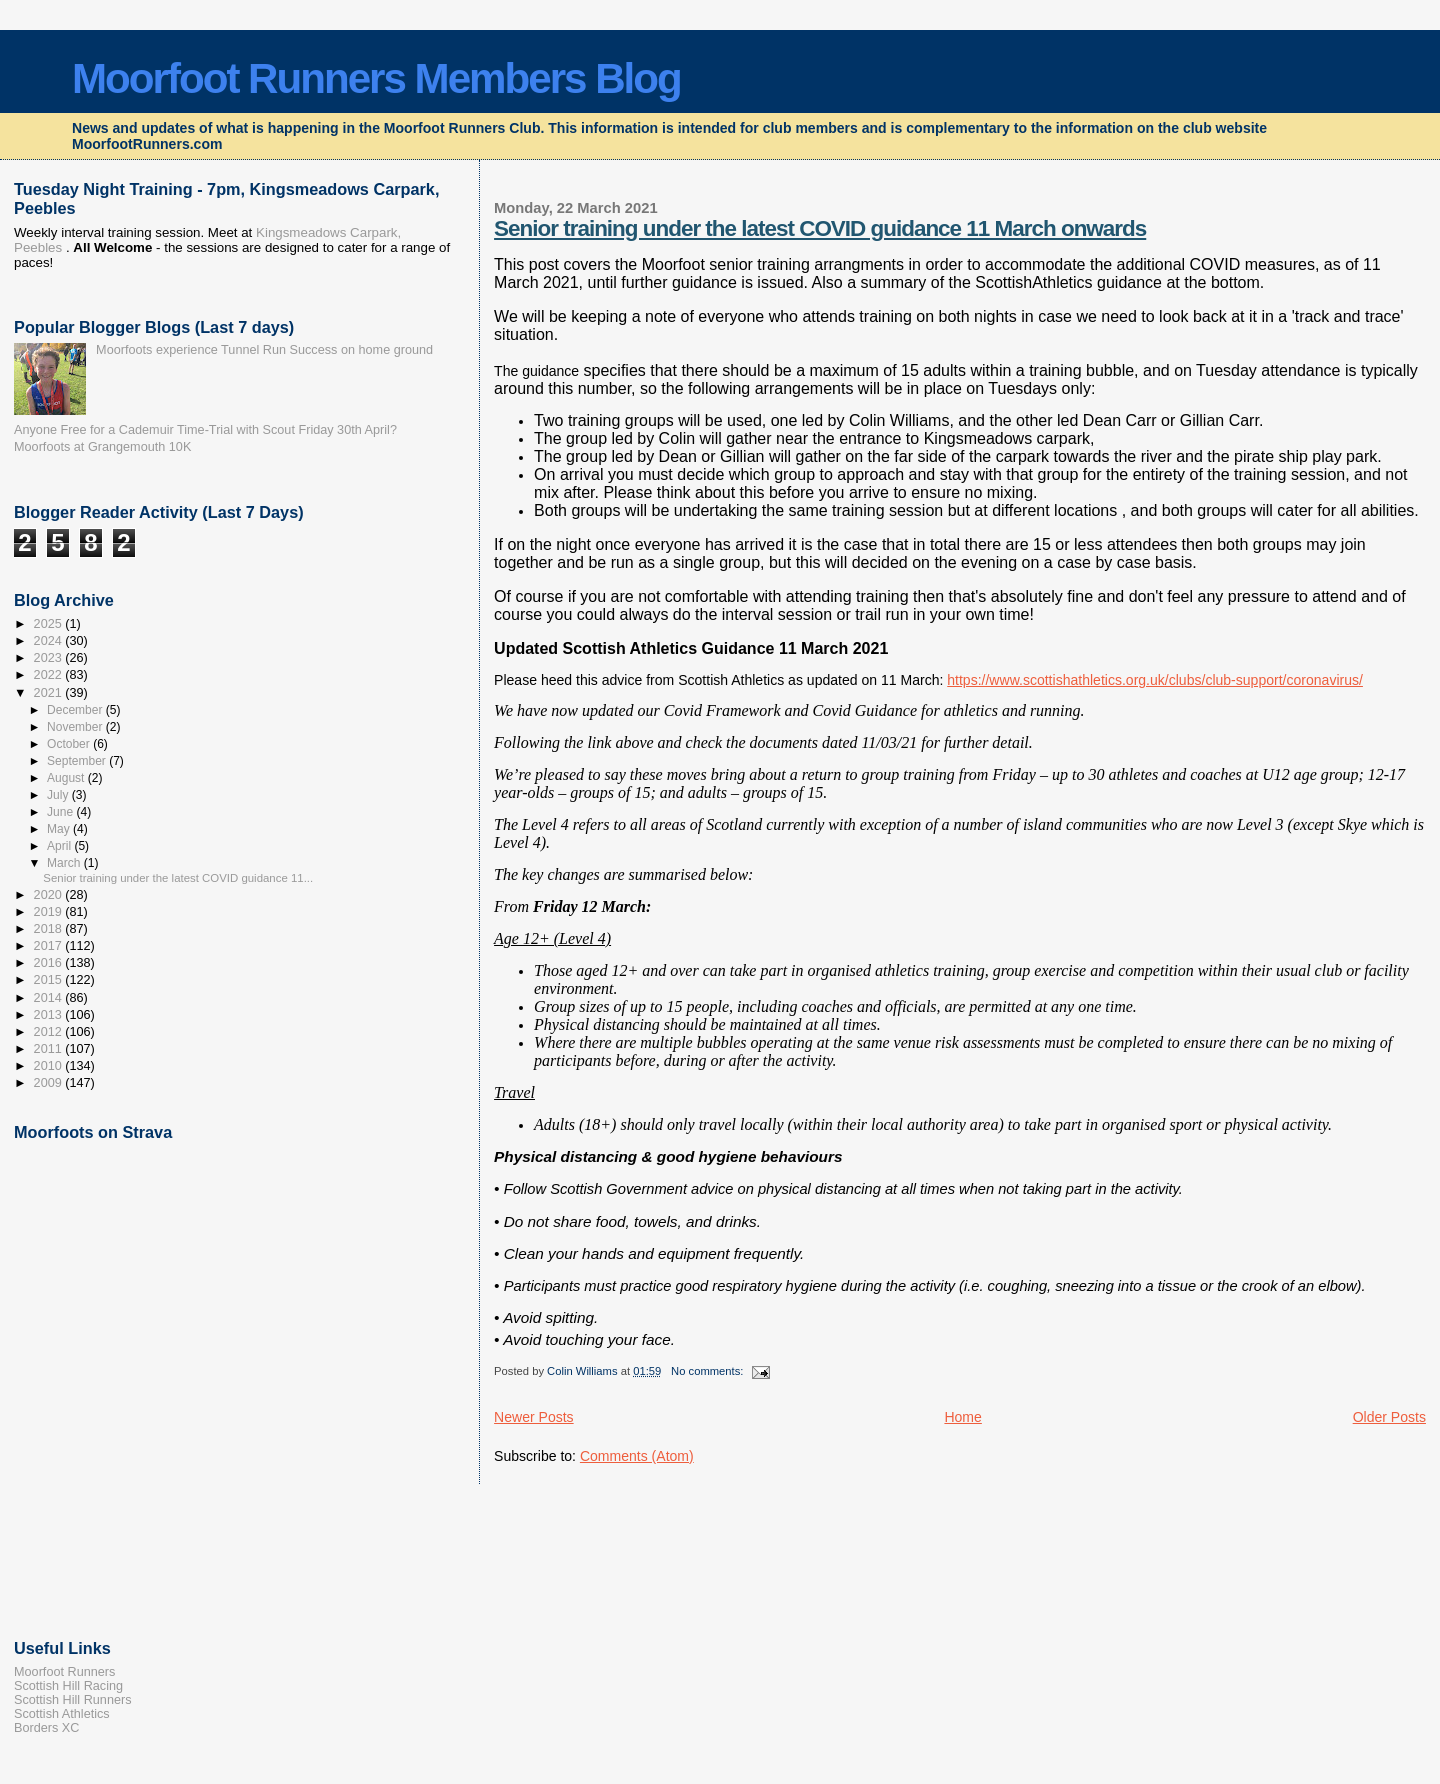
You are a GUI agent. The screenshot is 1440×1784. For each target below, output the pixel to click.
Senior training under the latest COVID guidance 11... (178, 878)
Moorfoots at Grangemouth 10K (102, 447)
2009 (50, 1083)
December (76, 710)
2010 (50, 1066)
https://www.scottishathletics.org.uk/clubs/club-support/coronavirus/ (1155, 680)
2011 (50, 1049)
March (65, 863)
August (67, 778)
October (70, 744)
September (78, 761)
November (76, 727)
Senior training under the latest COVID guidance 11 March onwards (820, 228)
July (59, 795)
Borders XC (46, 1728)
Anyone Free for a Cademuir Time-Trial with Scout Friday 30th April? (205, 430)
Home (962, 1417)
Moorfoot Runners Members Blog (376, 78)
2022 (50, 675)
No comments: (708, 1371)
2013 (50, 1015)
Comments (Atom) (637, 1456)
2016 (50, 963)
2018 (50, 929)
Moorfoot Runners (64, 1672)
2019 (50, 912)
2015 (50, 980)
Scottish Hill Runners (72, 1700)
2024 (50, 641)
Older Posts (1389, 1417)
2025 (50, 624)
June (61, 812)
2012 (50, 1032)
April (60, 846)
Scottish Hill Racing (68, 1686)
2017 (50, 946)
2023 (50, 658)
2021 (50, 693)
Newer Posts (534, 1417)
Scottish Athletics (62, 1714)
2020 (50, 895)
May (60, 829)
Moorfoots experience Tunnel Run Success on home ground (264, 350)
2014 (50, 998)
